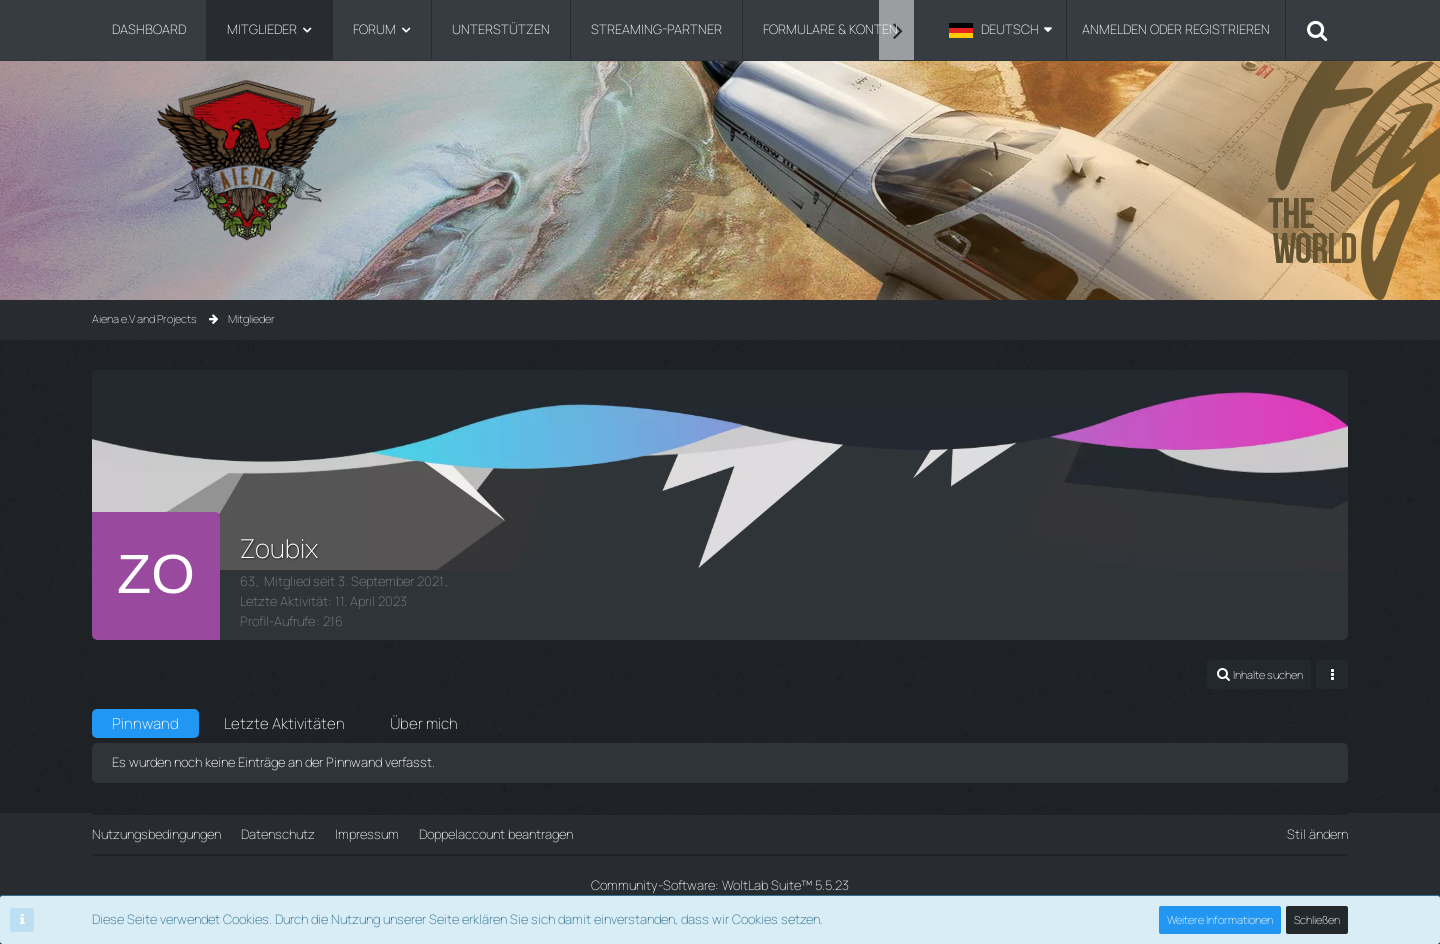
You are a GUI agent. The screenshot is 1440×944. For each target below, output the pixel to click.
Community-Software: (720, 885)
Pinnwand (145, 723)
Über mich (424, 723)
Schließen (1317, 919)
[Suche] (1317, 30)
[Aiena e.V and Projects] (720, 159)
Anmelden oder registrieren (1176, 29)
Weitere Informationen (1220, 919)
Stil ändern (1317, 834)
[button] (1000, 30)
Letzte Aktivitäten (284, 723)
